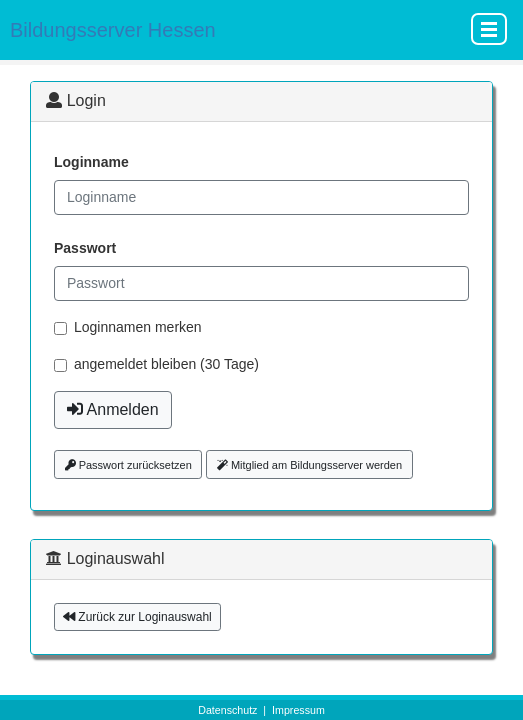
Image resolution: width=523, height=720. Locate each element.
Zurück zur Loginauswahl (137, 617)
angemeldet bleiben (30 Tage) (166, 364)
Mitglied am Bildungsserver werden (309, 465)
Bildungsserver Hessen (113, 30)
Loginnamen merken (138, 327)
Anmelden (113, 409)
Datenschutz (227, 710)
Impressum (298, 710)
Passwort (85, 248)
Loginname (91, 162)
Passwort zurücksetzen (128, 465)
